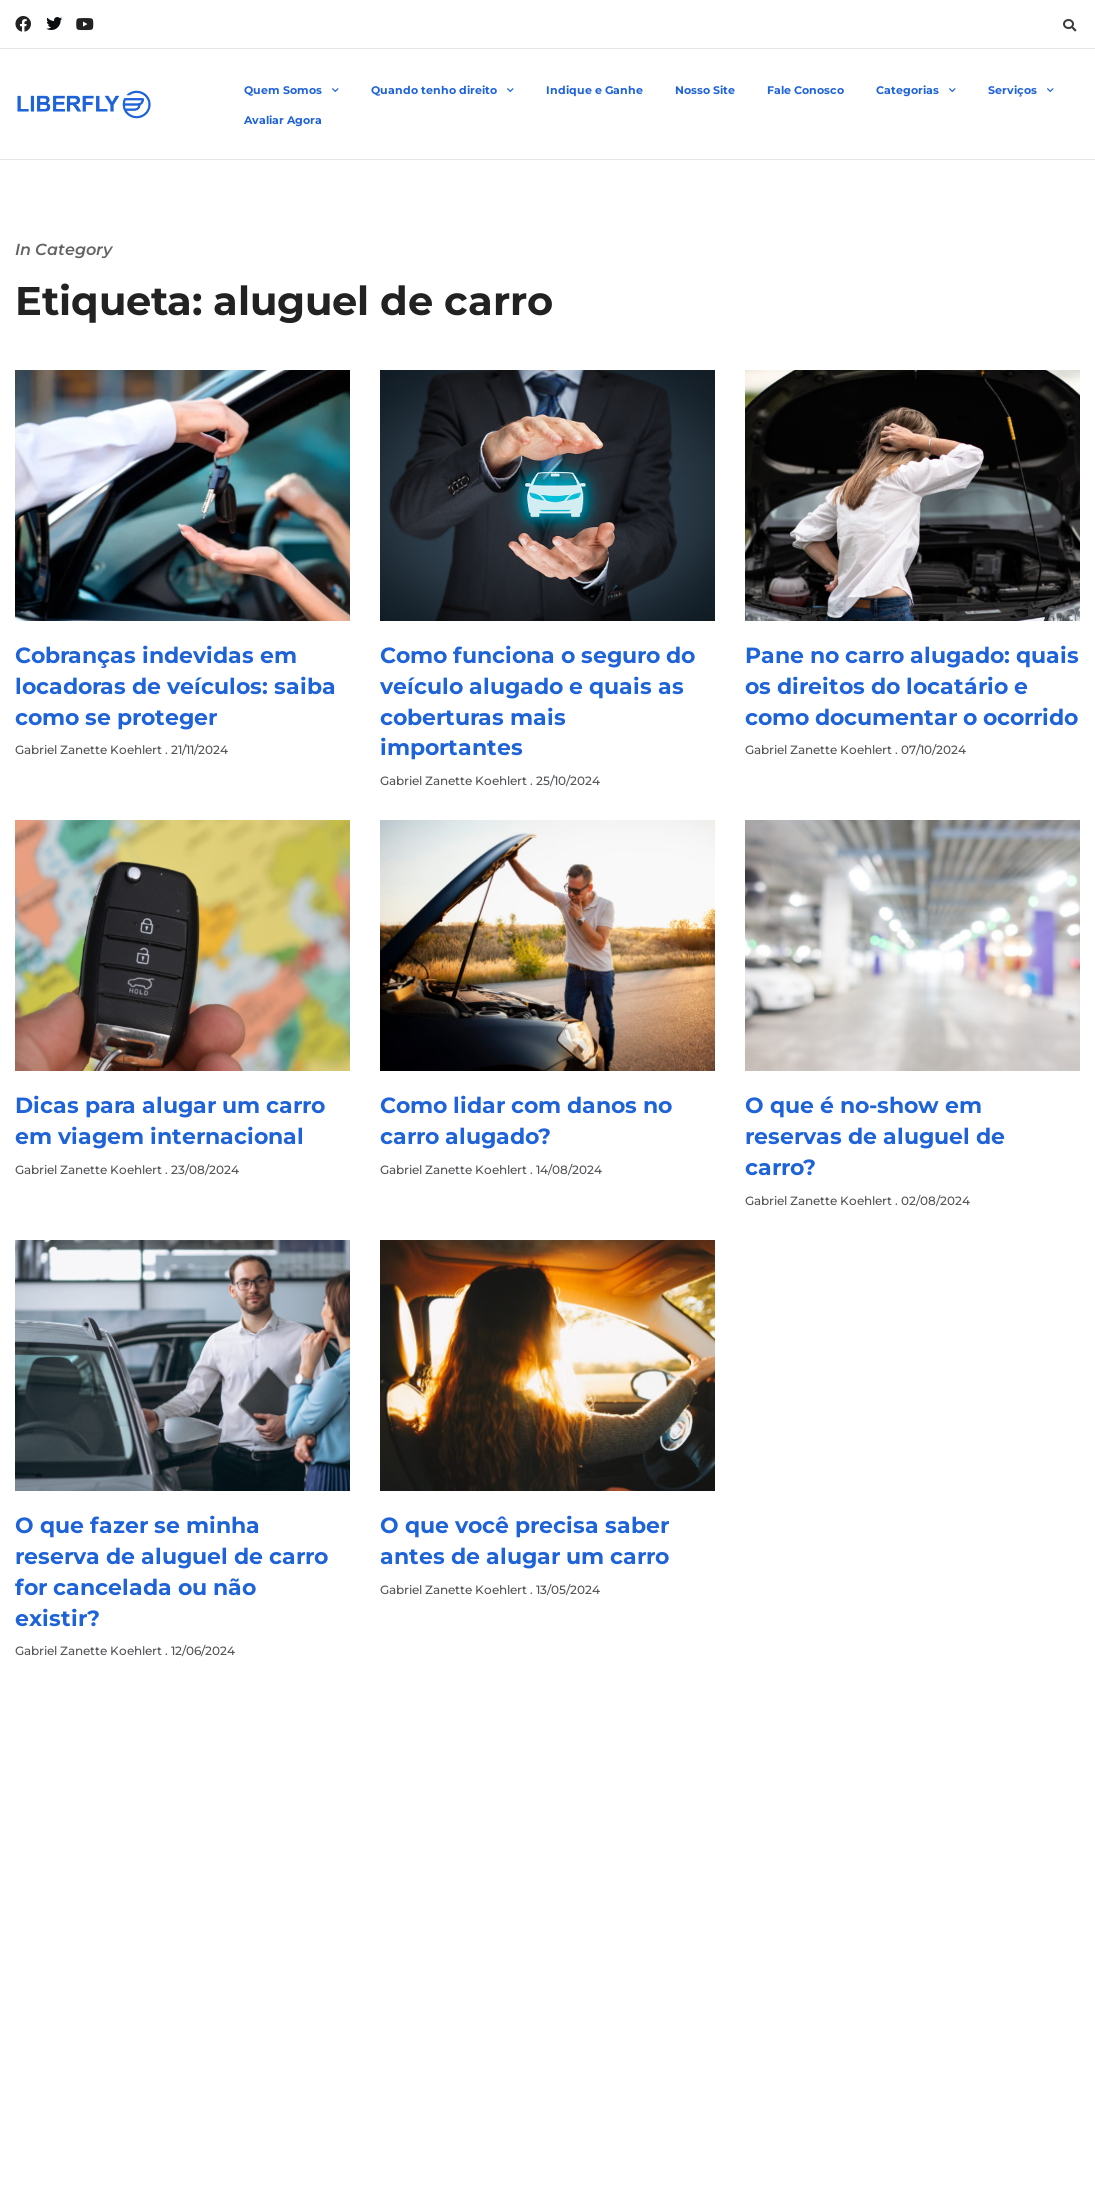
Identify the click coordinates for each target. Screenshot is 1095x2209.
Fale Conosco (805, 90)
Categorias (916, 91)
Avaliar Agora (283, 120)
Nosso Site (705, 90)
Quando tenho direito (442, 91)
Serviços (1021, 91)
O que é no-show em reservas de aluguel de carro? (875, 1136)
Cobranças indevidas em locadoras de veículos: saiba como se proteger (175, 686)
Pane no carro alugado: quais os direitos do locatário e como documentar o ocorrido (912, 686)
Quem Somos (291, 91)
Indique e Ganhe (594, 90)
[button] (1069, 25)
